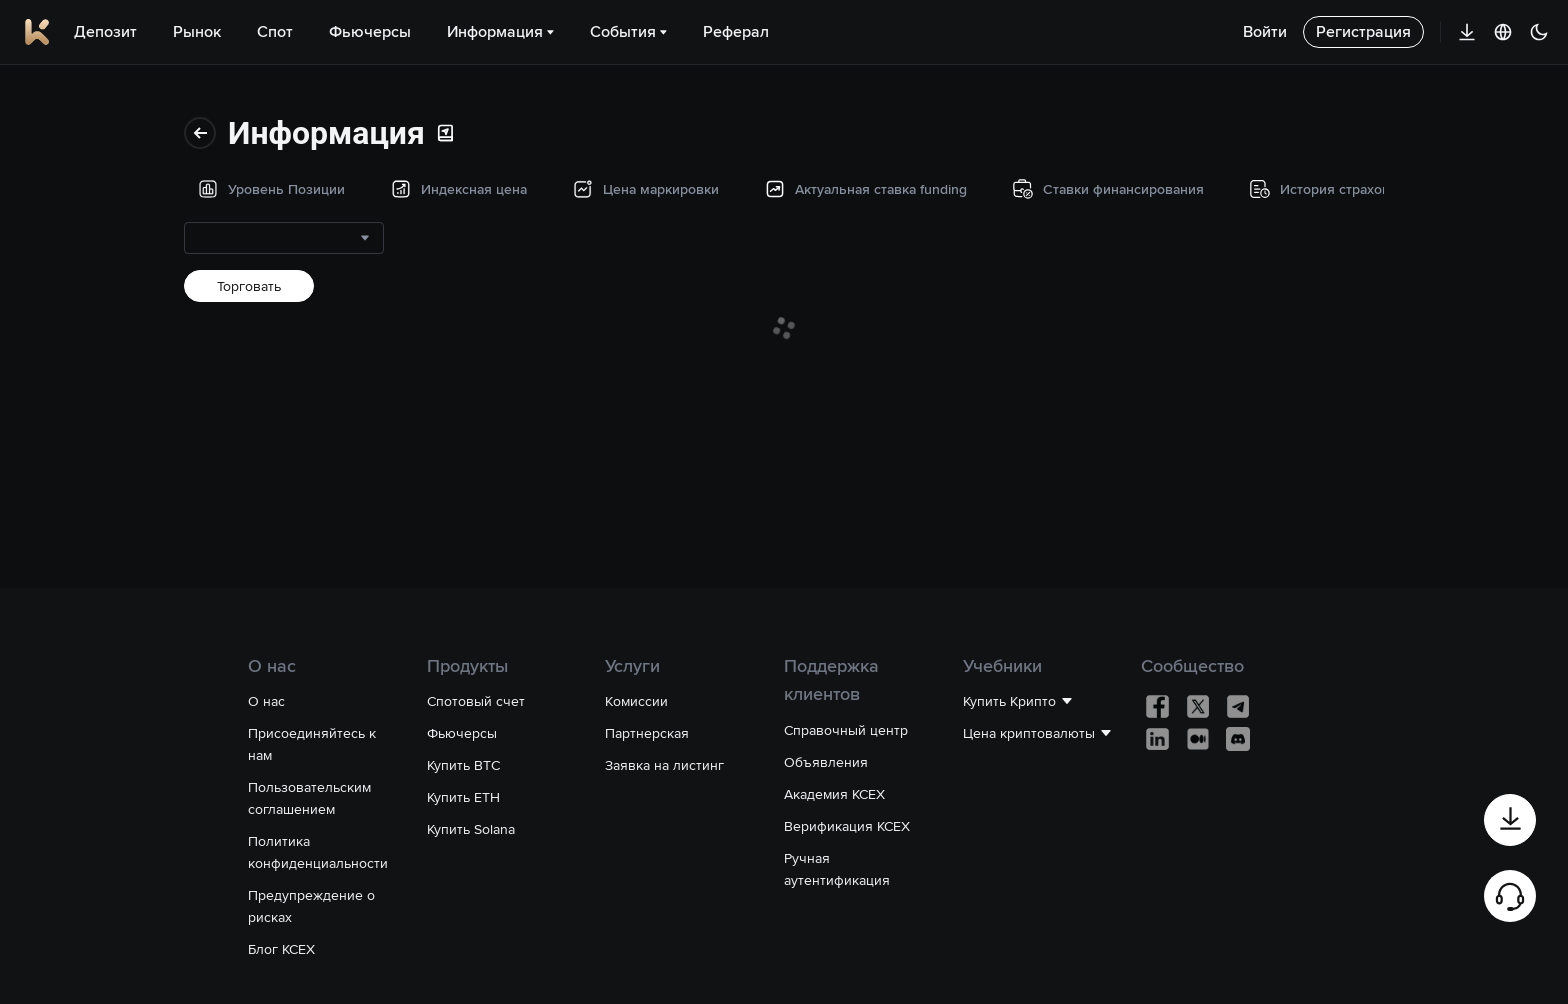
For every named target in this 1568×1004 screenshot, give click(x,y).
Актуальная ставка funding (94, 299)
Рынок (197, 31)
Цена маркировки (91, 225)
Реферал (736, 31)
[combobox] (365, 161)
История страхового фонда (100, 447)
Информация (500, 31)
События (628, 31)
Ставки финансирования (114, 373)
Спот (275, 31)
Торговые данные (91, 521)
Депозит (105, 31)
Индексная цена (87, 161)
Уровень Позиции (92, 97)
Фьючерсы (370, 31)
